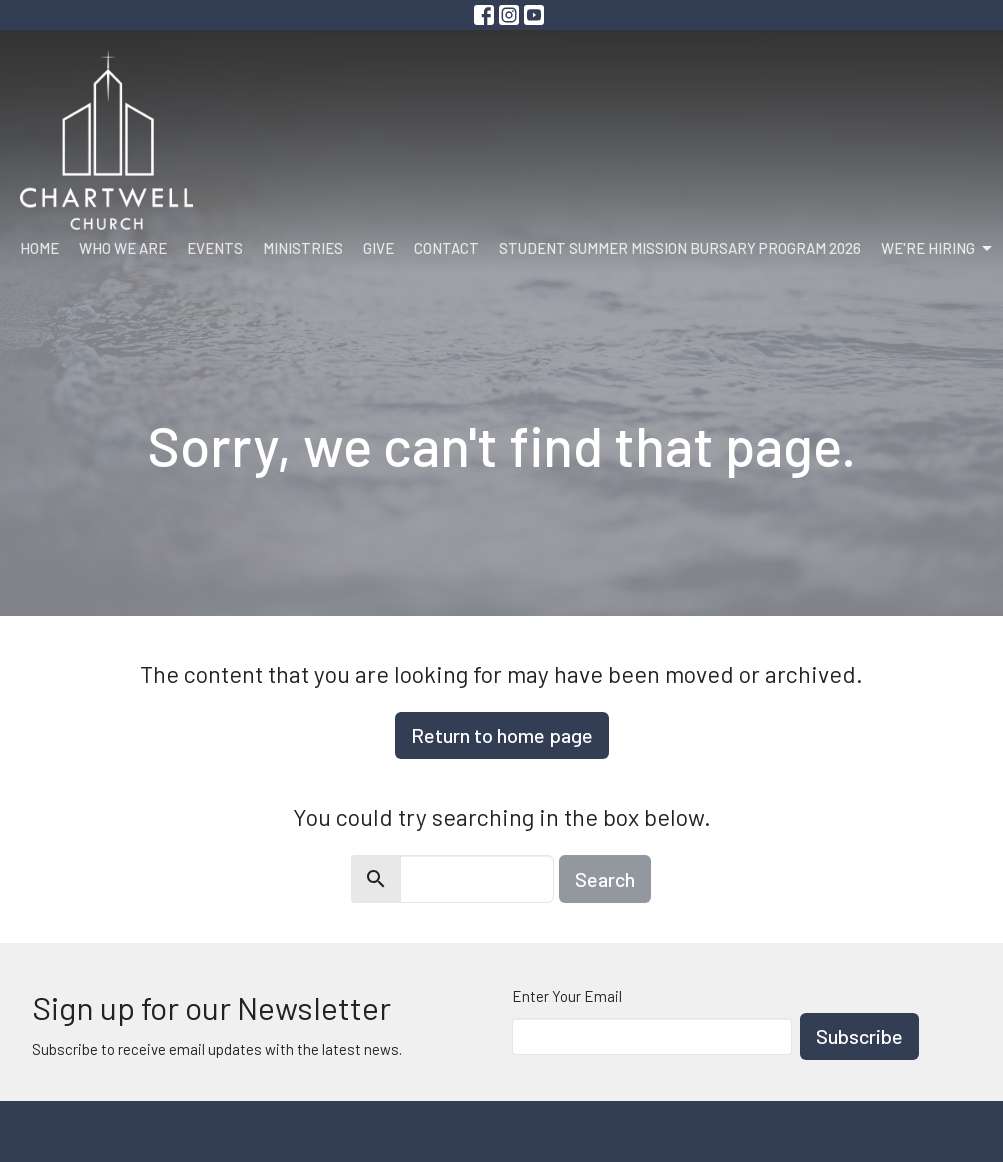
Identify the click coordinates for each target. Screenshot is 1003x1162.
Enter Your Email (567, 996)
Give (378, 248)
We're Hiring (938, 249)
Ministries (303, 248)
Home (39, 248)
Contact (446, 248)
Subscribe (859, 1036)
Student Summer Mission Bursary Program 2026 (680, 248)
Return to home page (502, 735)
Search (605, 879)
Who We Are (123, 248)
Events (215, 248)
